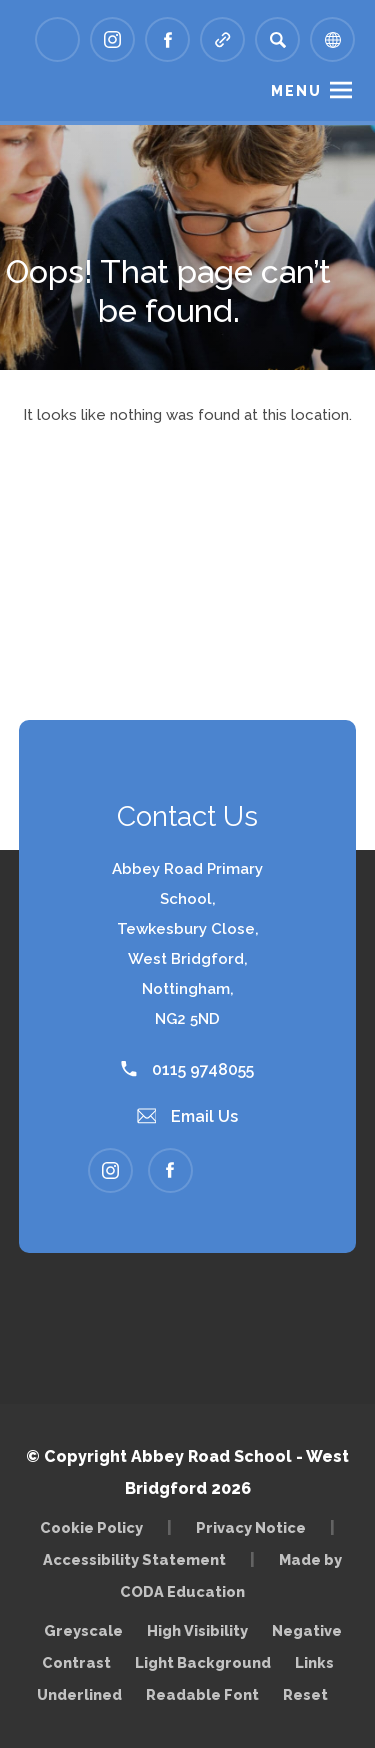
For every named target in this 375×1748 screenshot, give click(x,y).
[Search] (277, 39)
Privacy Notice (251, 1527)
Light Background (203, 1662)
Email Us (188, 1116)
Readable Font (202, 1694)
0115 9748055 (187, 1069)
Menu (296, 91)
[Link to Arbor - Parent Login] (57, 39)
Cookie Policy (91, 1527)
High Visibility (197, 1630)
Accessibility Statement (134, 1559)
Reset (305, 1694)
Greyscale (83, 1630)
